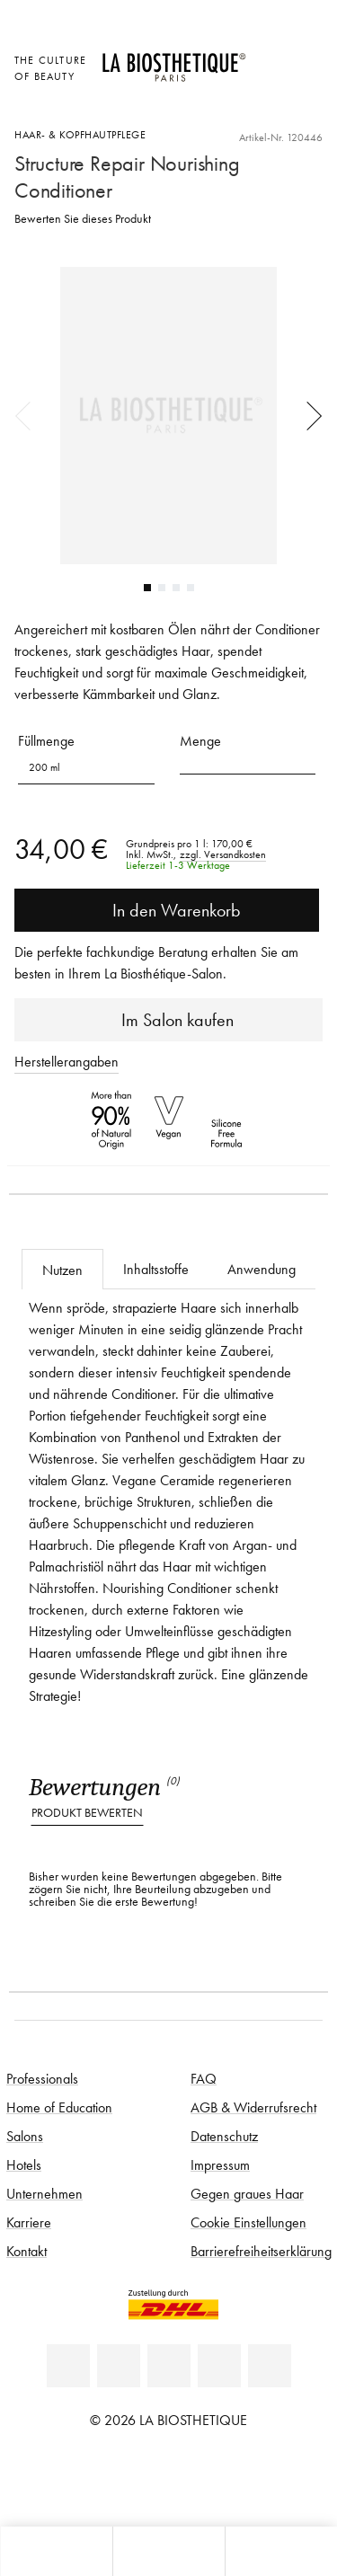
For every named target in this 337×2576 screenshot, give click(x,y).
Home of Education (59, 2107)
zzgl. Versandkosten (223, 854)
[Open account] (269, 82)
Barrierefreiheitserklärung (261, 2251)
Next (308, 415)
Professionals (42, 2078)
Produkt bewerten (87, 1812)
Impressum (220, 2164)
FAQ (204, 2078)
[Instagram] (219, 2365)
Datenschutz (224, 2136)
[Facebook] (118, 2365)
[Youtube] (169, 2365)
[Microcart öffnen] (269, 107)
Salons (24, 2136)
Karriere (28, 2222)
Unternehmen (44, 2193)
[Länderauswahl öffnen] (269, 58)
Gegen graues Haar (247, 2193)
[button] (248, 761)
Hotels (23, 2164)
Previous (28, 415)
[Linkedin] (68, 2365)
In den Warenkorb (167, 910)
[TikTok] (269, 2365)
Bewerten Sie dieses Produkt (82, 218)
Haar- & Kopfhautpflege (80, 134)
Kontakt (26, 2251)
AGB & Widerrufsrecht (253, 2107)
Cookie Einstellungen (248, 2222)
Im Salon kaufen (168, 1020)
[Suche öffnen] (281, 2551)
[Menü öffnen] (168, 2551)
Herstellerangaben (66, 1061)
